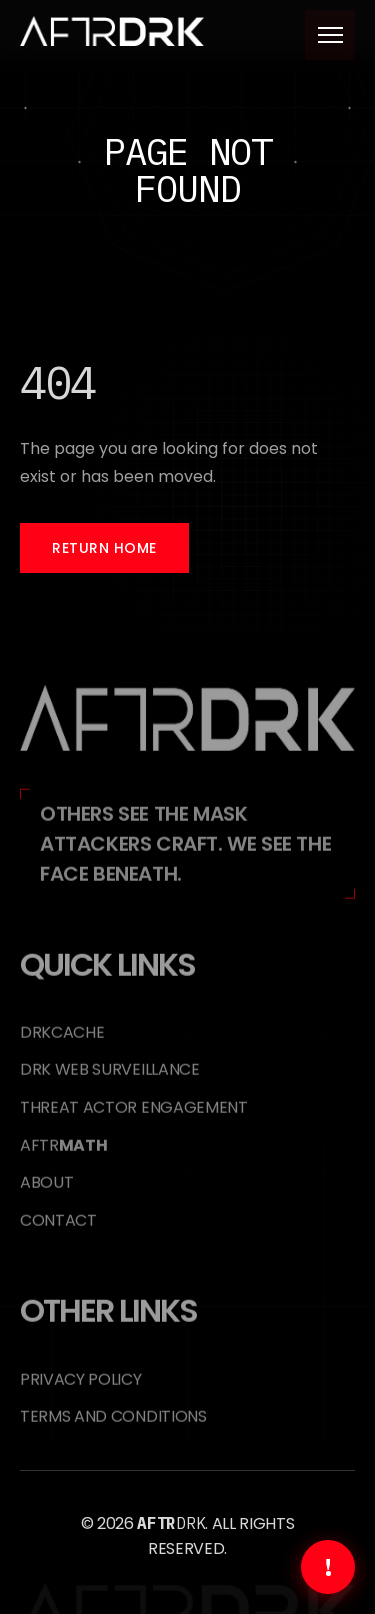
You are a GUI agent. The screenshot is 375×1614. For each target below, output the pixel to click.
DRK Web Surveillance (110, 1079)
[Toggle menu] (330, 35)
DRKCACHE (62, 1042)
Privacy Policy (81, 1389)
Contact (58, 1230)
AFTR (63, 1155)
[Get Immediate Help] (328, 1567)
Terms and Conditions (113, 1426)
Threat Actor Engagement (134, 1117)
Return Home (104, 548)
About (46, 1192)
